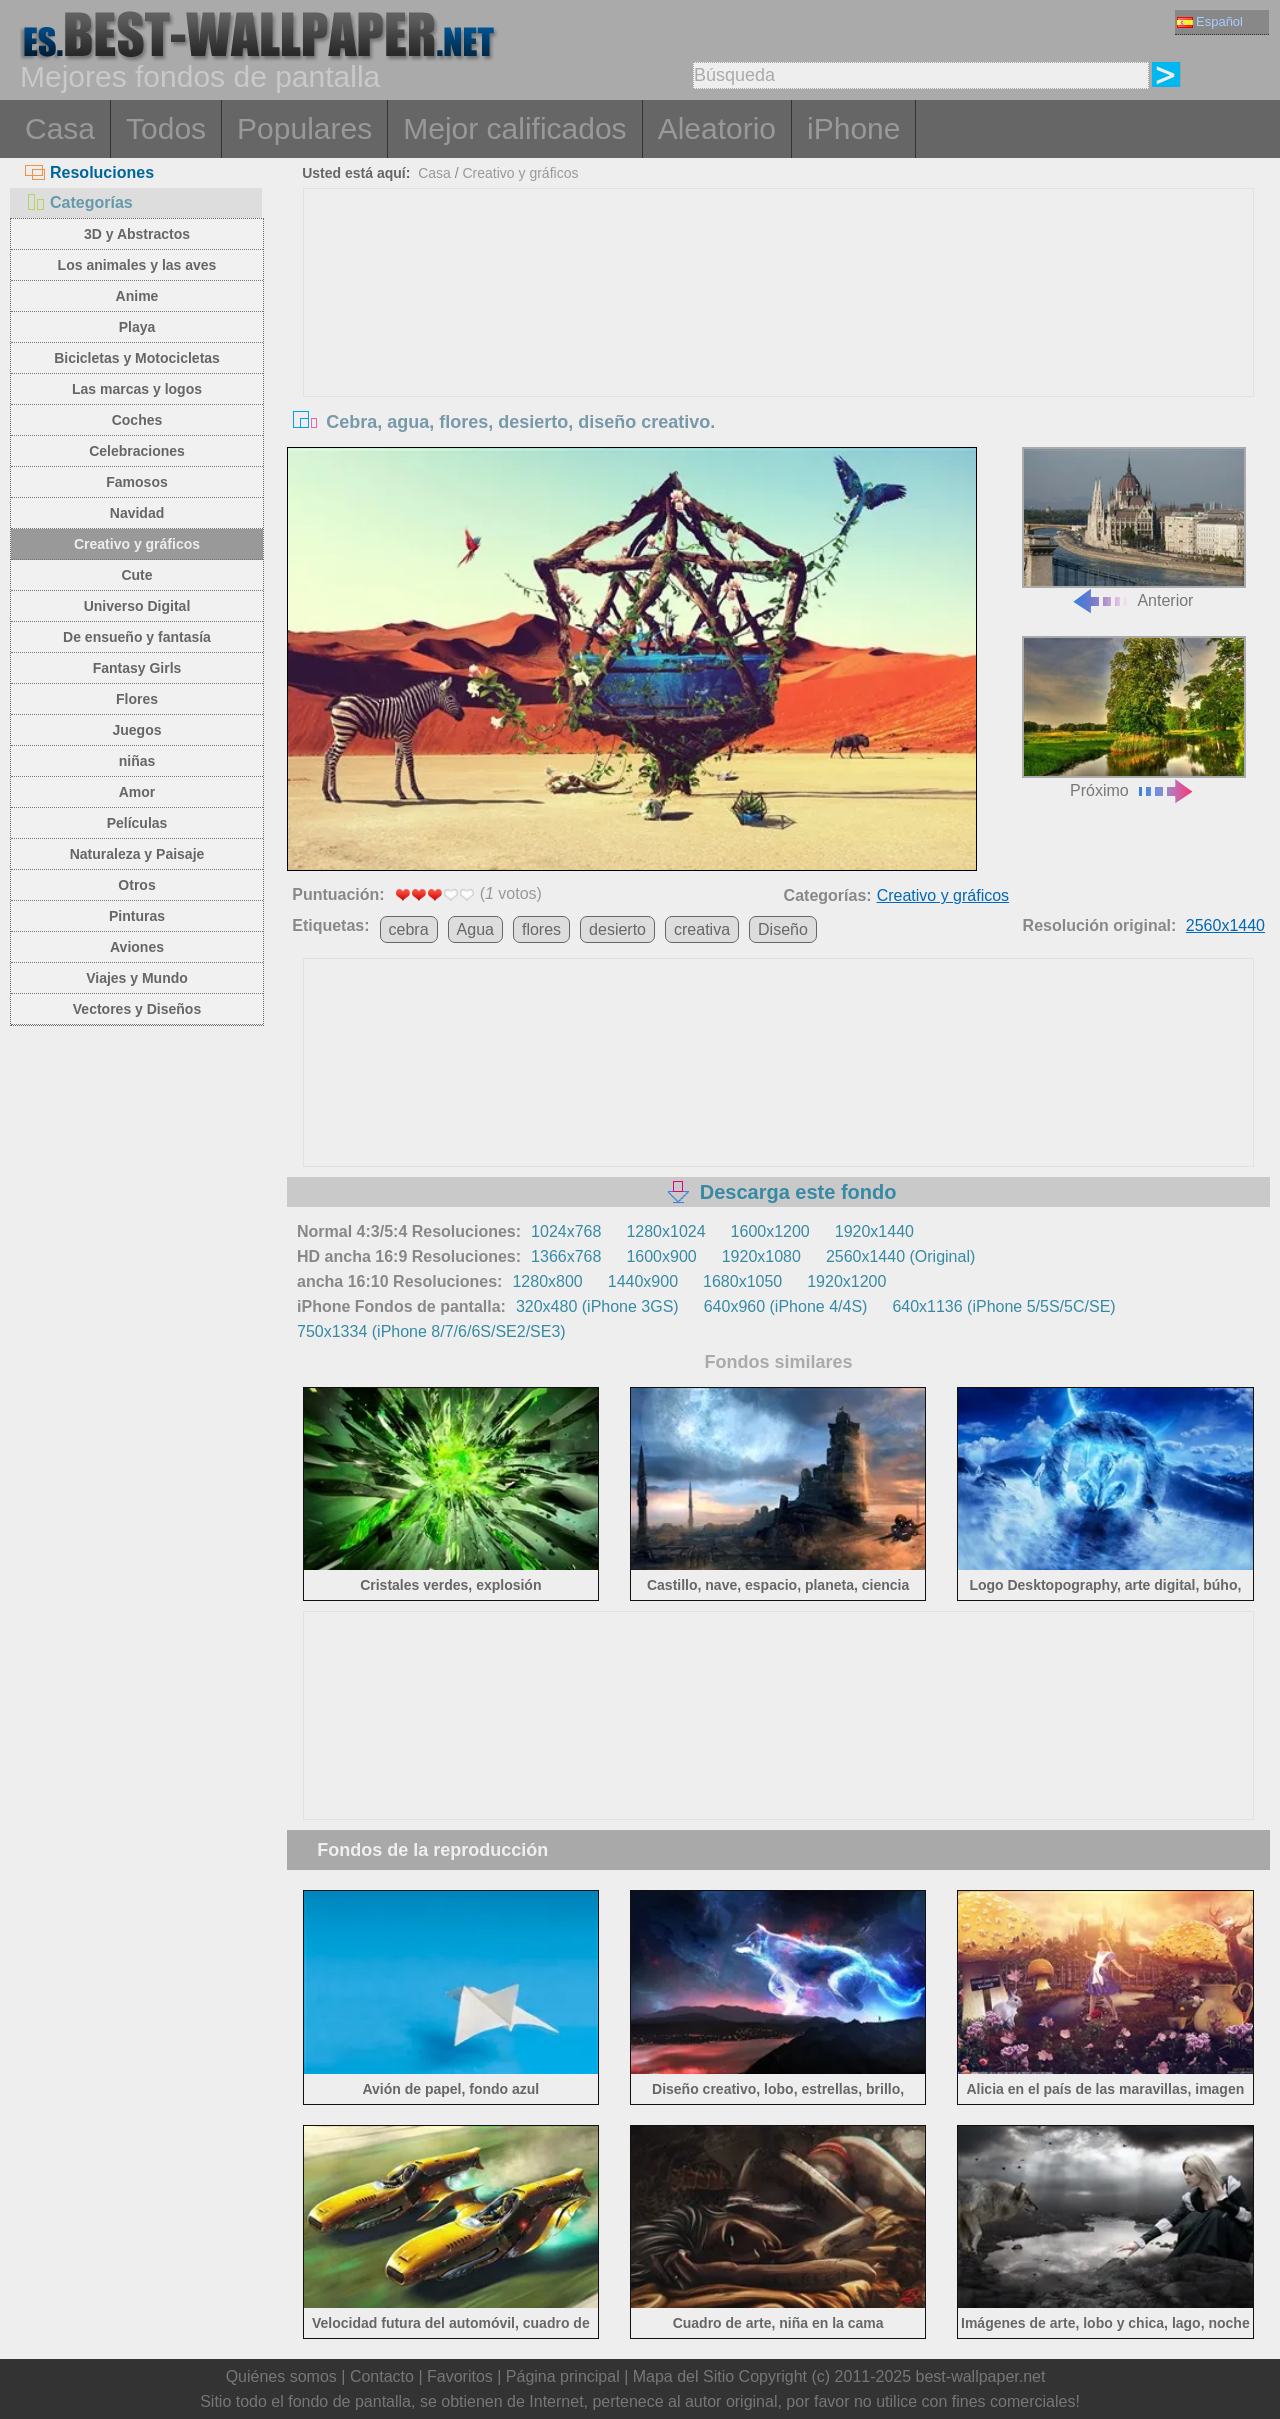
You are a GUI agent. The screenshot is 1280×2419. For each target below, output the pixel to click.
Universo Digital (137, 606)
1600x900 (661, 1256)
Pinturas (137, 916)
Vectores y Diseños (137, 1009)
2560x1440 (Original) (900, 1256)
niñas (137, 761)
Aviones (137, 947)
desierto (617, 929)
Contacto (382, 2376)
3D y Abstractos (137, 234)
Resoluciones (89, 172)
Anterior (1134, 528)
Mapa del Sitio (683, 2376)
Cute (136, 575)
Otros (136, 885)
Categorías (79, 202)
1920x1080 (761, 1256)
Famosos (136, 482)
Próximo (1134, 717)
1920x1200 (846, 1281)
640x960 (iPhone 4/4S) (786, 1306)
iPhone (853, 128)
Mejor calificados (514, 128)
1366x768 (566, 1256)
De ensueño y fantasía (137, 637)
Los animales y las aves (137, 265)
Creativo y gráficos (137, 544)
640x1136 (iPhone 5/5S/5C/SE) (1003, 1306)
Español (1210, 21)
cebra (409, 929)
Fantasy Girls (137, 668)
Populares (304, 128)
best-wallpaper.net (981, 2376)
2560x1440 (1225, 925)
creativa (702, 929)
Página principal (563, 2376)
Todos (166, 128)
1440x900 (643, 1281)
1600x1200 (770, 1231)
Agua (475, 929)
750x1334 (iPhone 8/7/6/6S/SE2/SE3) (431, 1331)
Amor (137, 792)
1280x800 (547, 1281)
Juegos (136, 730)
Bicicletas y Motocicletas (137, 358)
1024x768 (566, 1231)
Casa (60, 128)
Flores (137, 699)
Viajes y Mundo (137, 978)
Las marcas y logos (137, 389)
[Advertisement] (779, 339)
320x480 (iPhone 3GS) (597, 1306)
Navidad (137, 513)
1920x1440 (874, 1231)
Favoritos (460, 2376)
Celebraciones (137, 451)
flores (541, 929)
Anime (137, 296)
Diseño (783, 929)
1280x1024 (665, 1231)
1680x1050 (742, 1281)
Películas (137, 823)
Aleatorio (717, 128)
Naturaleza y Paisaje (137, 854)
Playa (137, 327)
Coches (137, 420)
